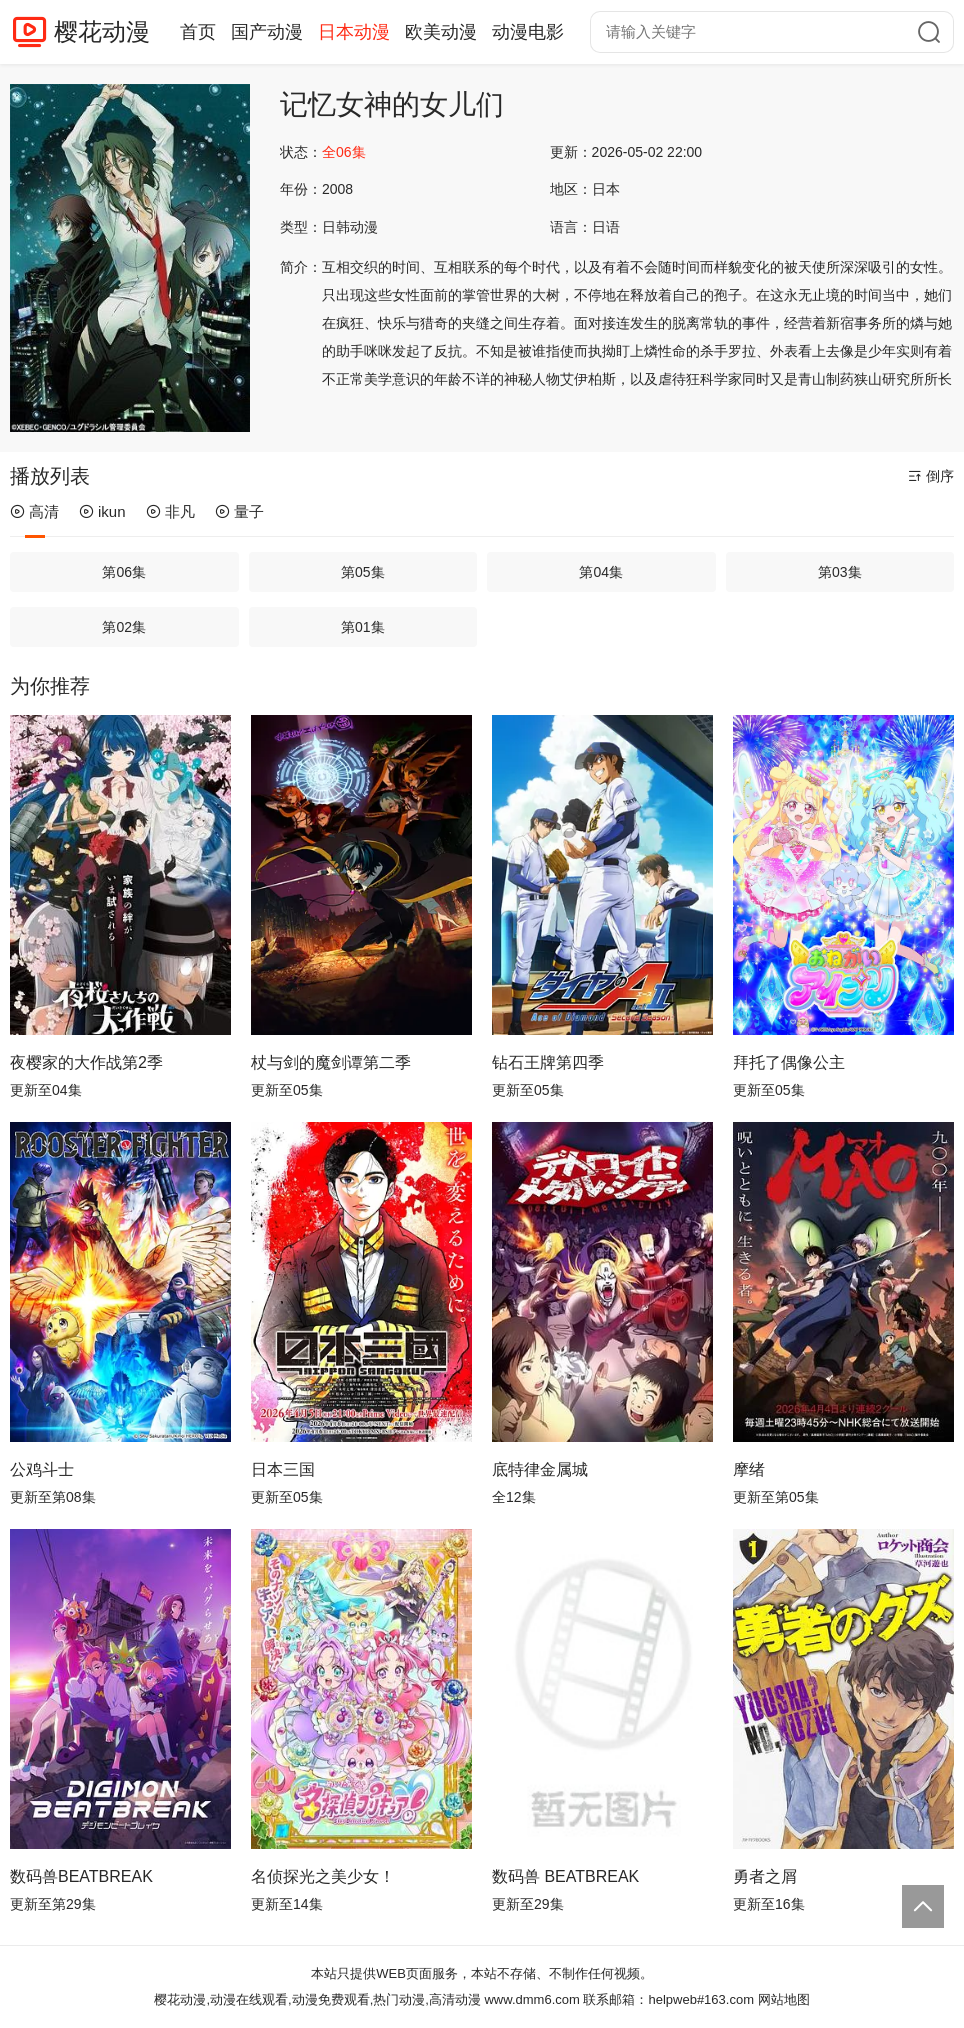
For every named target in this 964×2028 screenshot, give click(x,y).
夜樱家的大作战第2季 (86, 1062)
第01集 (363, 627)
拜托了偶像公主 (789, 1062)
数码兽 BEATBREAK (565, 1876)
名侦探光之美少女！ (323, 1876)
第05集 (363, 572)
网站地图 (784, 1999)
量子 (239, 511)
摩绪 (749, 1469)
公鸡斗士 (42, 1469)
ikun (102, 511)
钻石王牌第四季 (548, 1062)
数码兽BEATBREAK (81, 1876)
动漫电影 (528, 32)
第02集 (124, 627)
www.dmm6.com (531, 1999)
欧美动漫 (441, 32)
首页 (198, 32)
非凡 (170, 511)
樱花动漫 (102, 31)
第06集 (124, 572)
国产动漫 (267, 32)
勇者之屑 (765, 1876)
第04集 (601, 572)
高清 (34, 511)
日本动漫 (354, 32)
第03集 (840, 572)
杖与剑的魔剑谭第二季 (331, 1062)
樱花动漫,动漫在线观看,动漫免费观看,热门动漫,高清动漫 (317, 1999)
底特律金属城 (540, 1469)
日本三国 (283, 1469)
